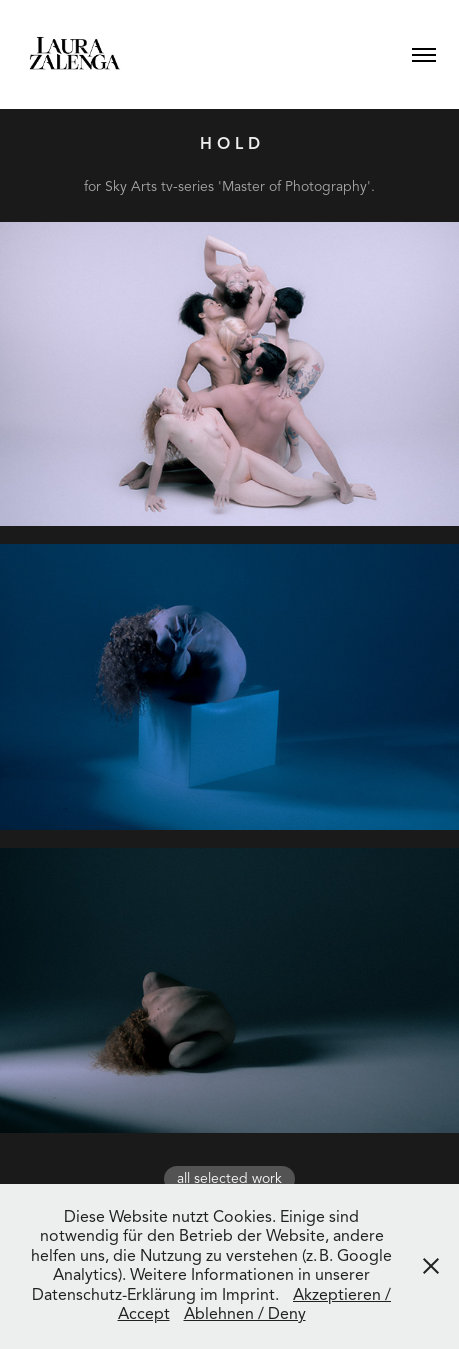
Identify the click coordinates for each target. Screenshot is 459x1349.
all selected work (229, 1178)
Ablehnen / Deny (245, 1314)
